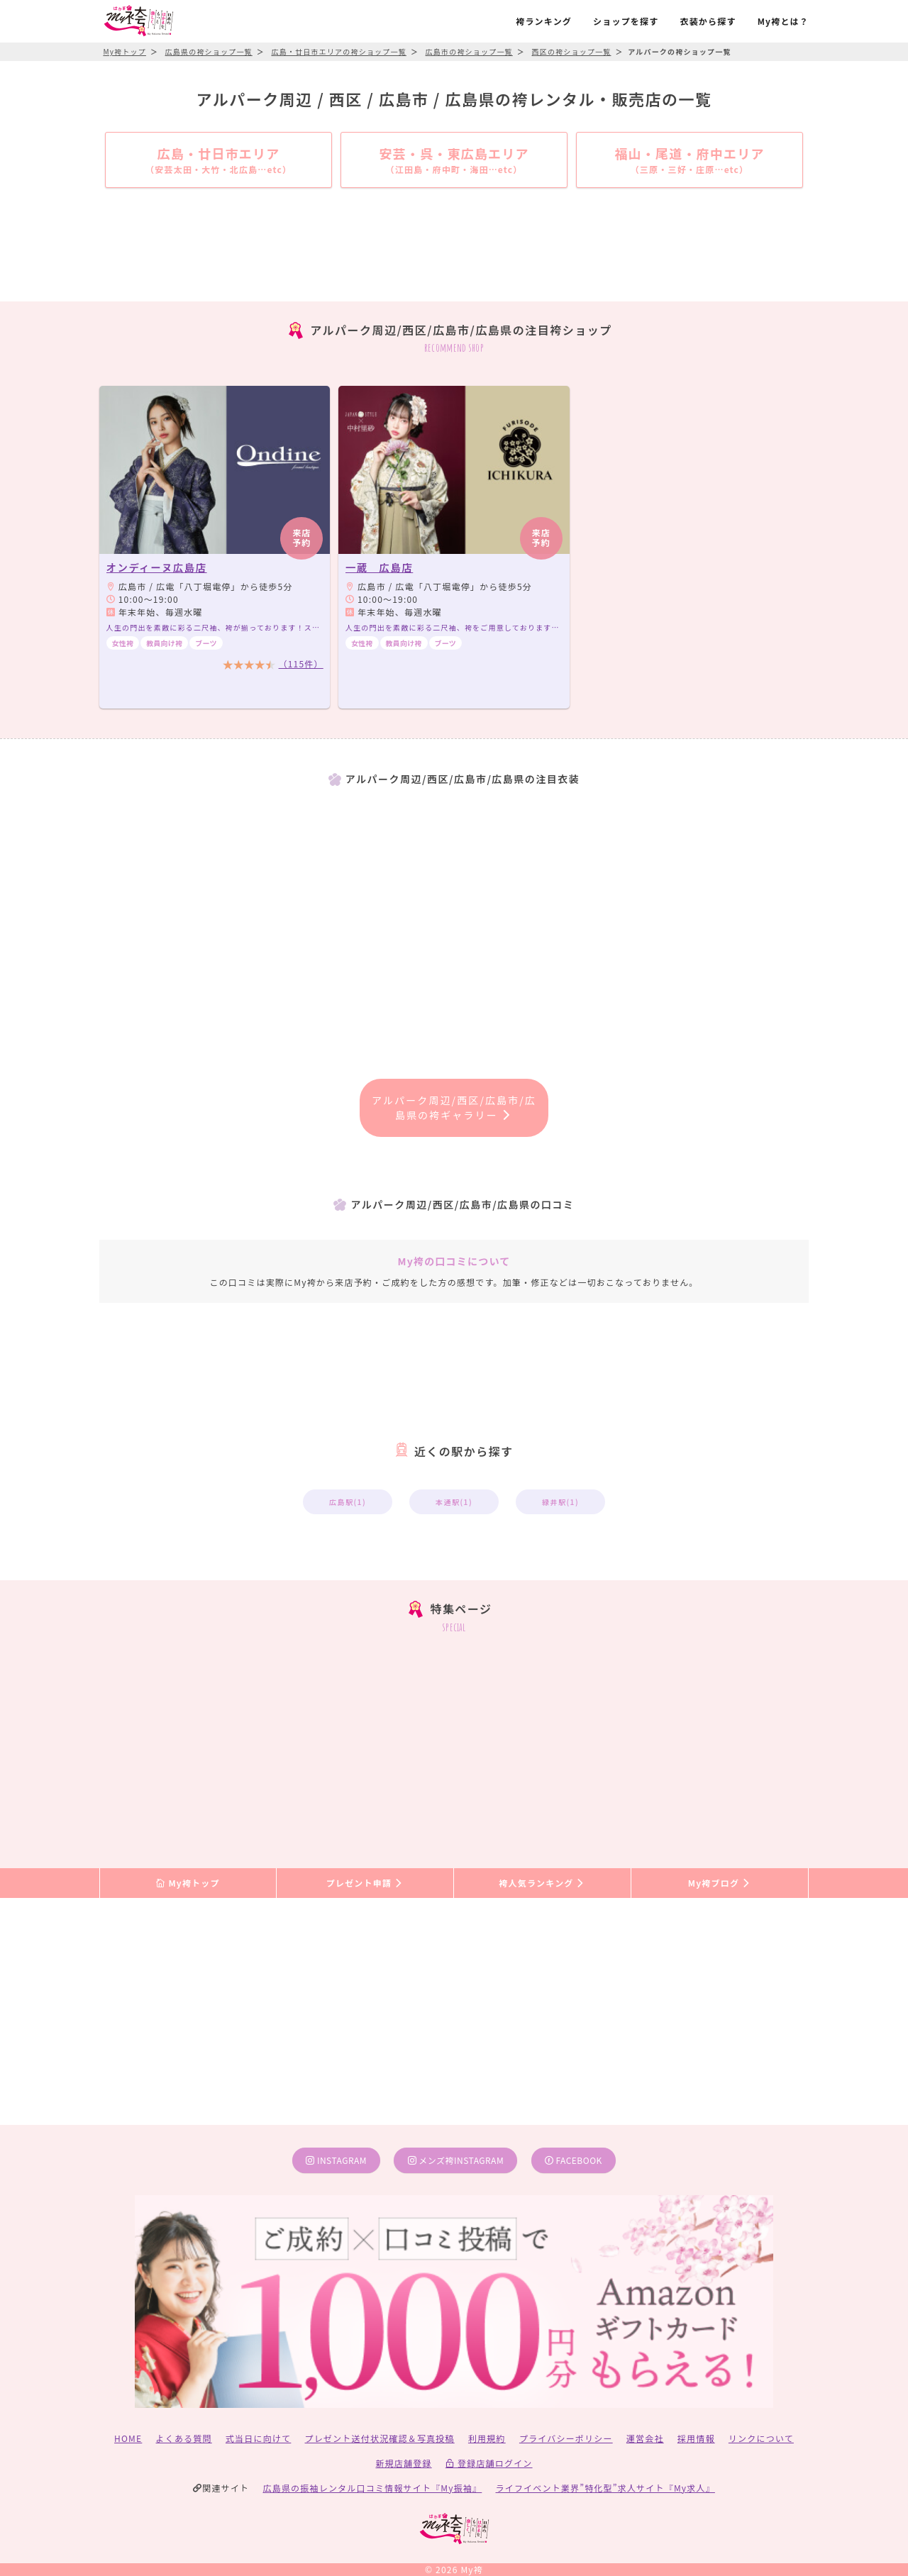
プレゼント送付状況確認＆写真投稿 (380, 2438)
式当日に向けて (258, 2438)
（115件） (301, 663)
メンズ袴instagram (456, 2160)
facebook (573, 2160)
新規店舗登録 (403, 2463)
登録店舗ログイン (489, 2463)
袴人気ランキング (542, 1883)
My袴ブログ (719, 1883)
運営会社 (645, 2438)
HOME (128, 2438)
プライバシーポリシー (566, 2438)
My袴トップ (187, 1883)
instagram (336, 2160)
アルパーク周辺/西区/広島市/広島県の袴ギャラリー (454, 1107)
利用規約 (487, 2438)
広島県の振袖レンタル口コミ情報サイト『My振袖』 (372, 2488)
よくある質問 (184, 2438)
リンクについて (761, 2438)
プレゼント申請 (365, 1883)
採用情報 (696, 2438)
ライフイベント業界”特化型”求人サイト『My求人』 (605, 2488)
